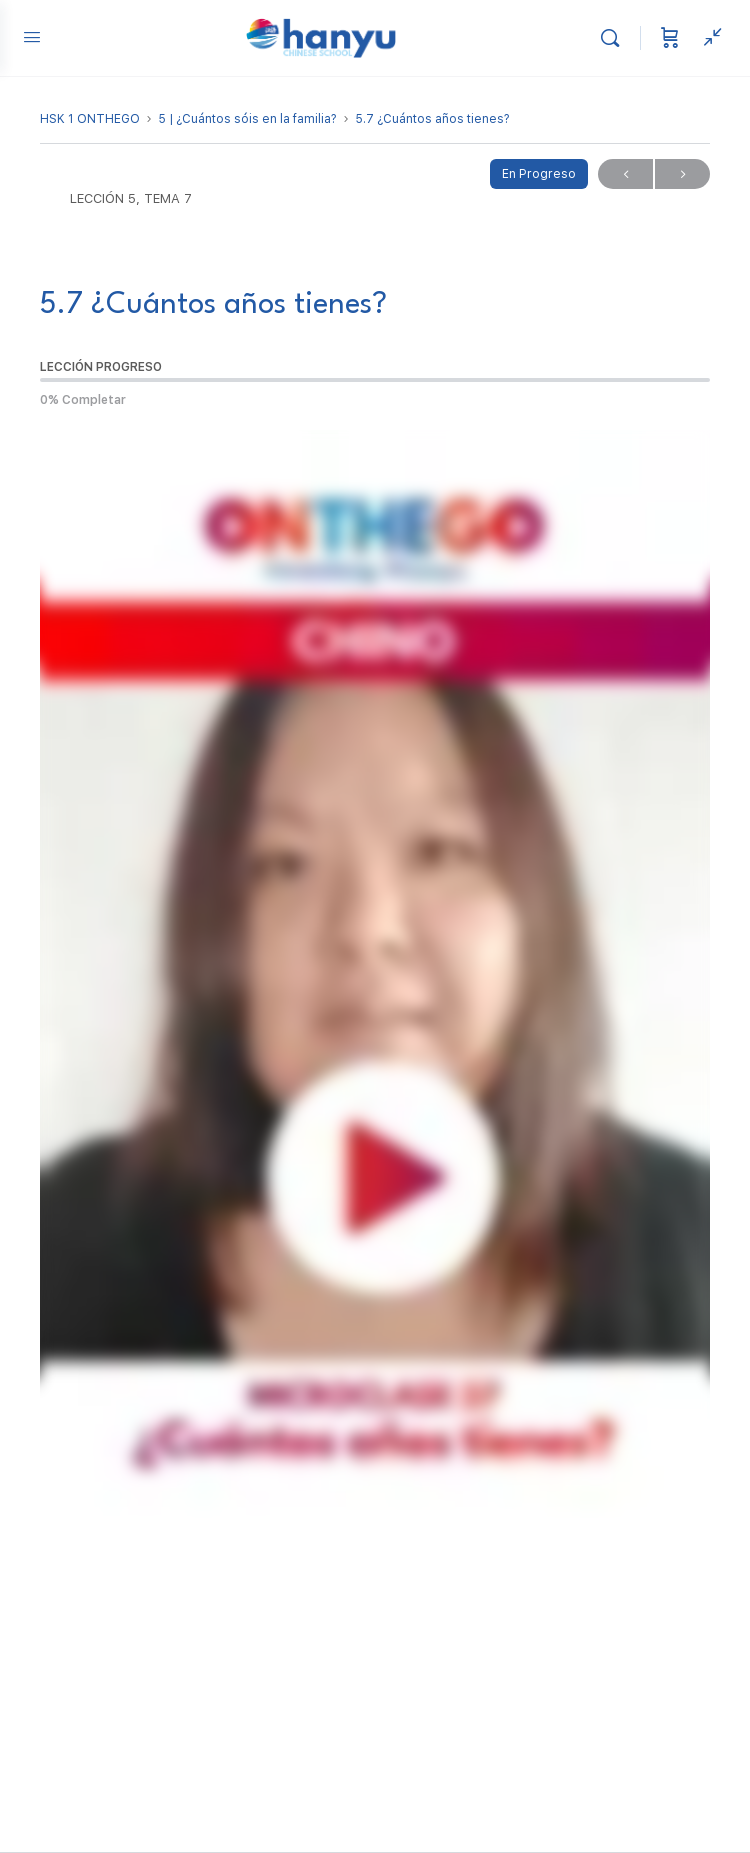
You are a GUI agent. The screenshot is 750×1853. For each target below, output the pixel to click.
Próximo (682, 174)
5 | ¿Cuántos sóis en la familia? (247, 119)
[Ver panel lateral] (708, 38)
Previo (625, 174)
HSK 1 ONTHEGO (90, 119)
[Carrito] (670, 38)
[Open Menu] (32, 36)
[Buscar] (615, 38)
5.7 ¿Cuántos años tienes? (432, 119)
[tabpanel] (375, 1025)
